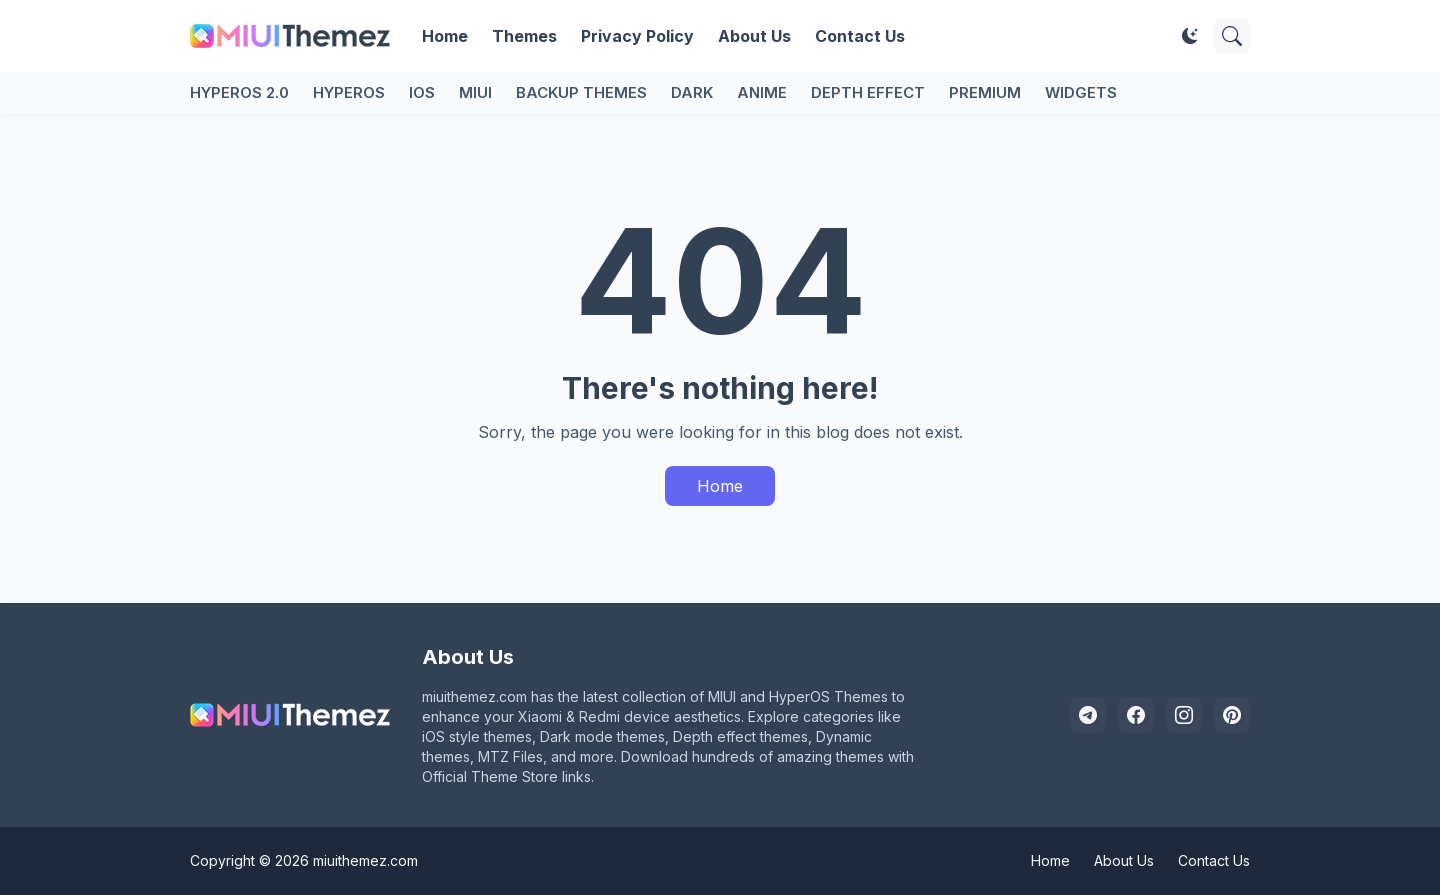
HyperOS (349, 92)
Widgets (1081, 92)
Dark (692, 92)
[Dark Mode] (1190, 36)
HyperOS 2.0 (239, 92)
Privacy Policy (637, 36)
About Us (754, 36)
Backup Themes (581, 92)
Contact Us (860, 36)
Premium (985, 92)
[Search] (1232, 36)
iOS (422, 92)
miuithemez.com (365, 860)
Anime (762, 92)
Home (445, 36)
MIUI (475, 92)
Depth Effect (868, 92)
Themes (524, 36)
